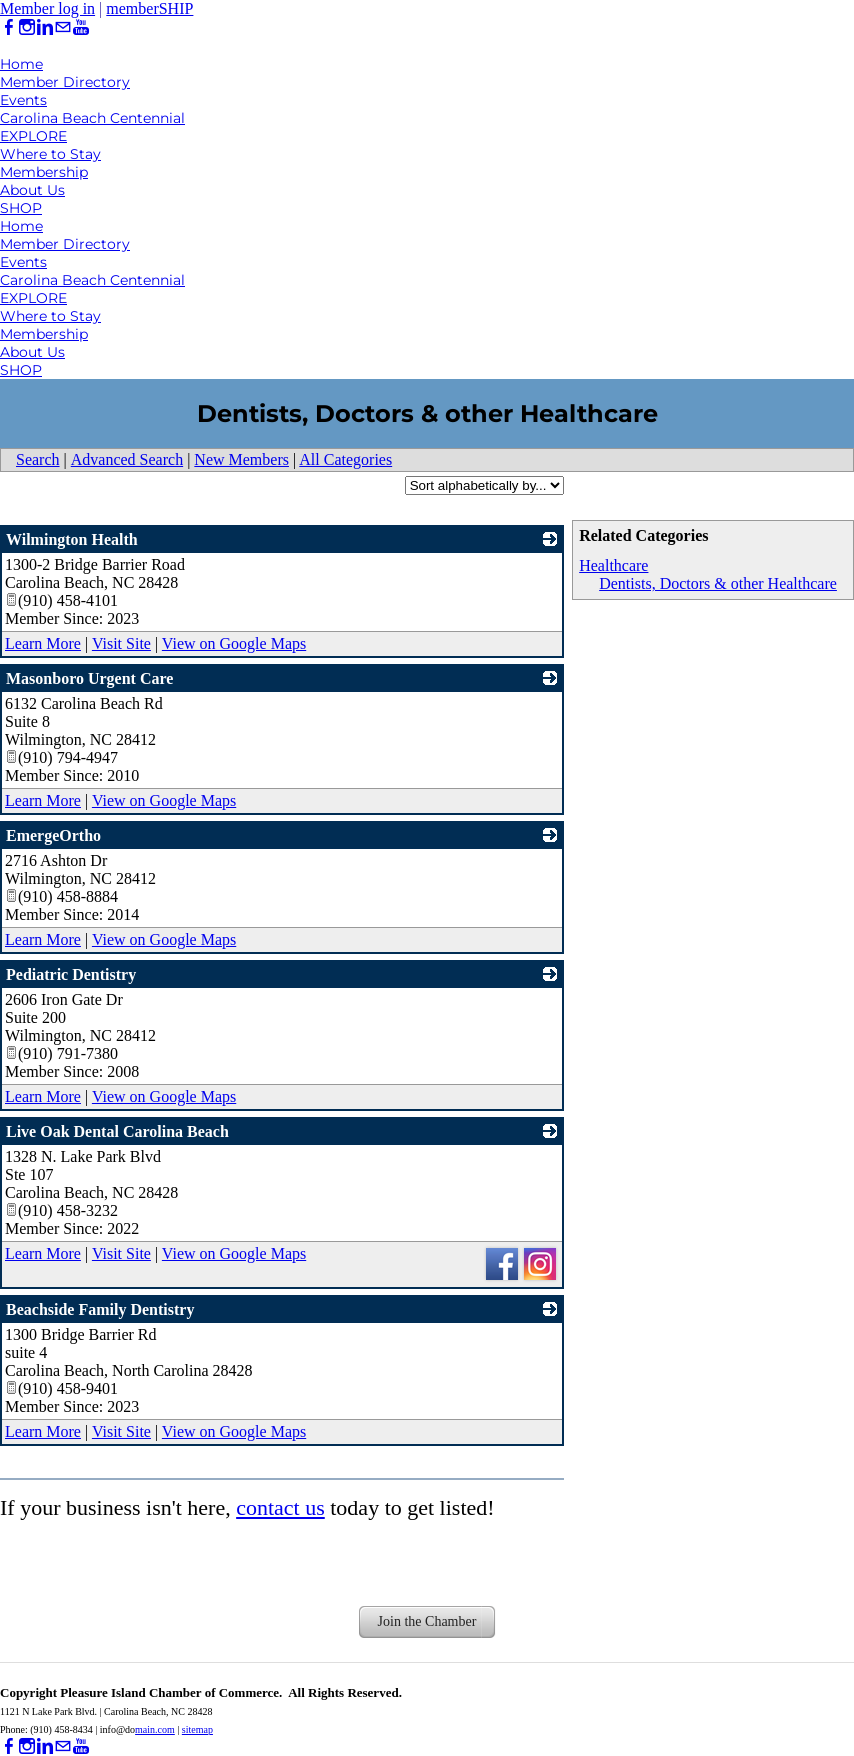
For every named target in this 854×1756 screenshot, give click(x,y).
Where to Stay (50, 154)
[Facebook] (9, 27)
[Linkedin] (45, 27)
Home (21, 64)
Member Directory (65, 82)
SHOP (21, 208)
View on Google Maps (234, 643)
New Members (241, 459)
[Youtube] (81, 27)
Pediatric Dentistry (71, 974)
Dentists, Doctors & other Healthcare (718, 583)
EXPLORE (33, 136)
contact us (280, 1507)
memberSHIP (149, 8)
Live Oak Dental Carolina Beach (117, 1131)
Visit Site (121, 643)
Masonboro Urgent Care (89, 678)
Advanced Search (127, 459)
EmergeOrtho (53, 835)
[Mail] (63, 27)
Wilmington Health (72, 539)
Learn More (43, 643)
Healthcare (613, 565)
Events (23, 100)
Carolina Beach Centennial (92, 118)
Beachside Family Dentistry (100, 1309)
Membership (44, 172)
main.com (155, 1729)
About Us (32, 190)
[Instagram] (27, 27)
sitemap (197, 1729)
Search (38, 459)
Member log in (47, 8)
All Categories (345, 459)
